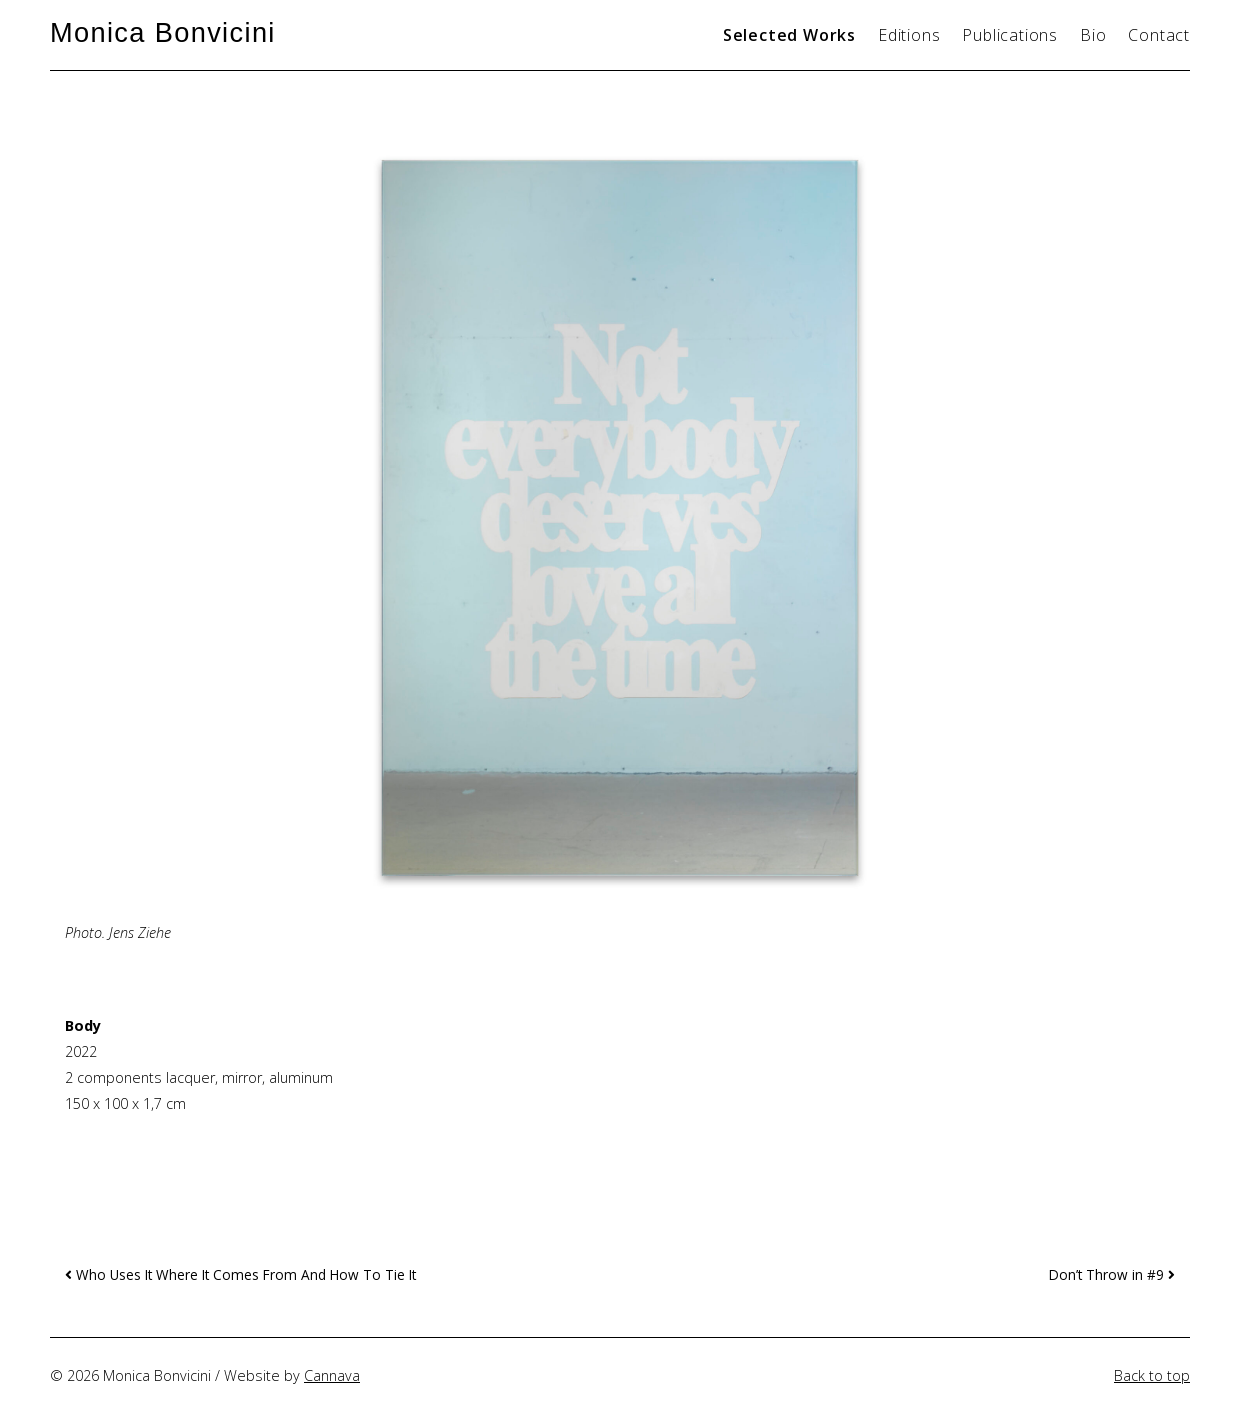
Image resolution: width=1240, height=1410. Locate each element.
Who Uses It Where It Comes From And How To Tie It (240, 1274)
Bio (1093, 35)
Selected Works (789, 35)
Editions (909, 35)
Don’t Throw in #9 (1112, 1274)
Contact (1159, 35)
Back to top (1152, 1375)
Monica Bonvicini (163, 32)
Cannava (332, 1375)
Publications (1010, 35)
